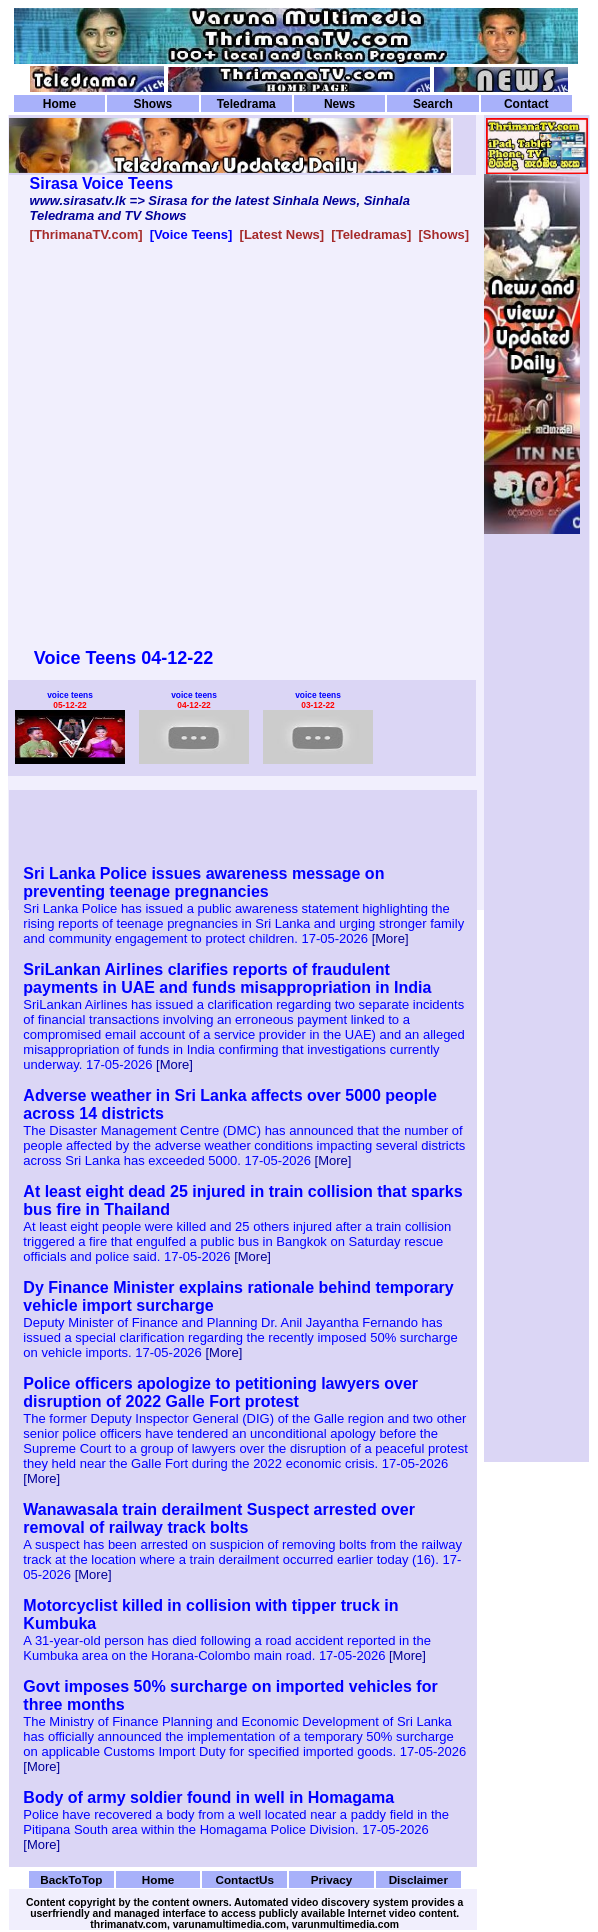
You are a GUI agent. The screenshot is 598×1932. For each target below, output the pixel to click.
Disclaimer (418, 1879)
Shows (153, 104)
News (339, 104)
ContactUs (244, 1879)
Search (433, 104)
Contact (526, 104)
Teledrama (246, 104)
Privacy (332, 1879)
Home (59, 104)
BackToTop (71, 1879)
